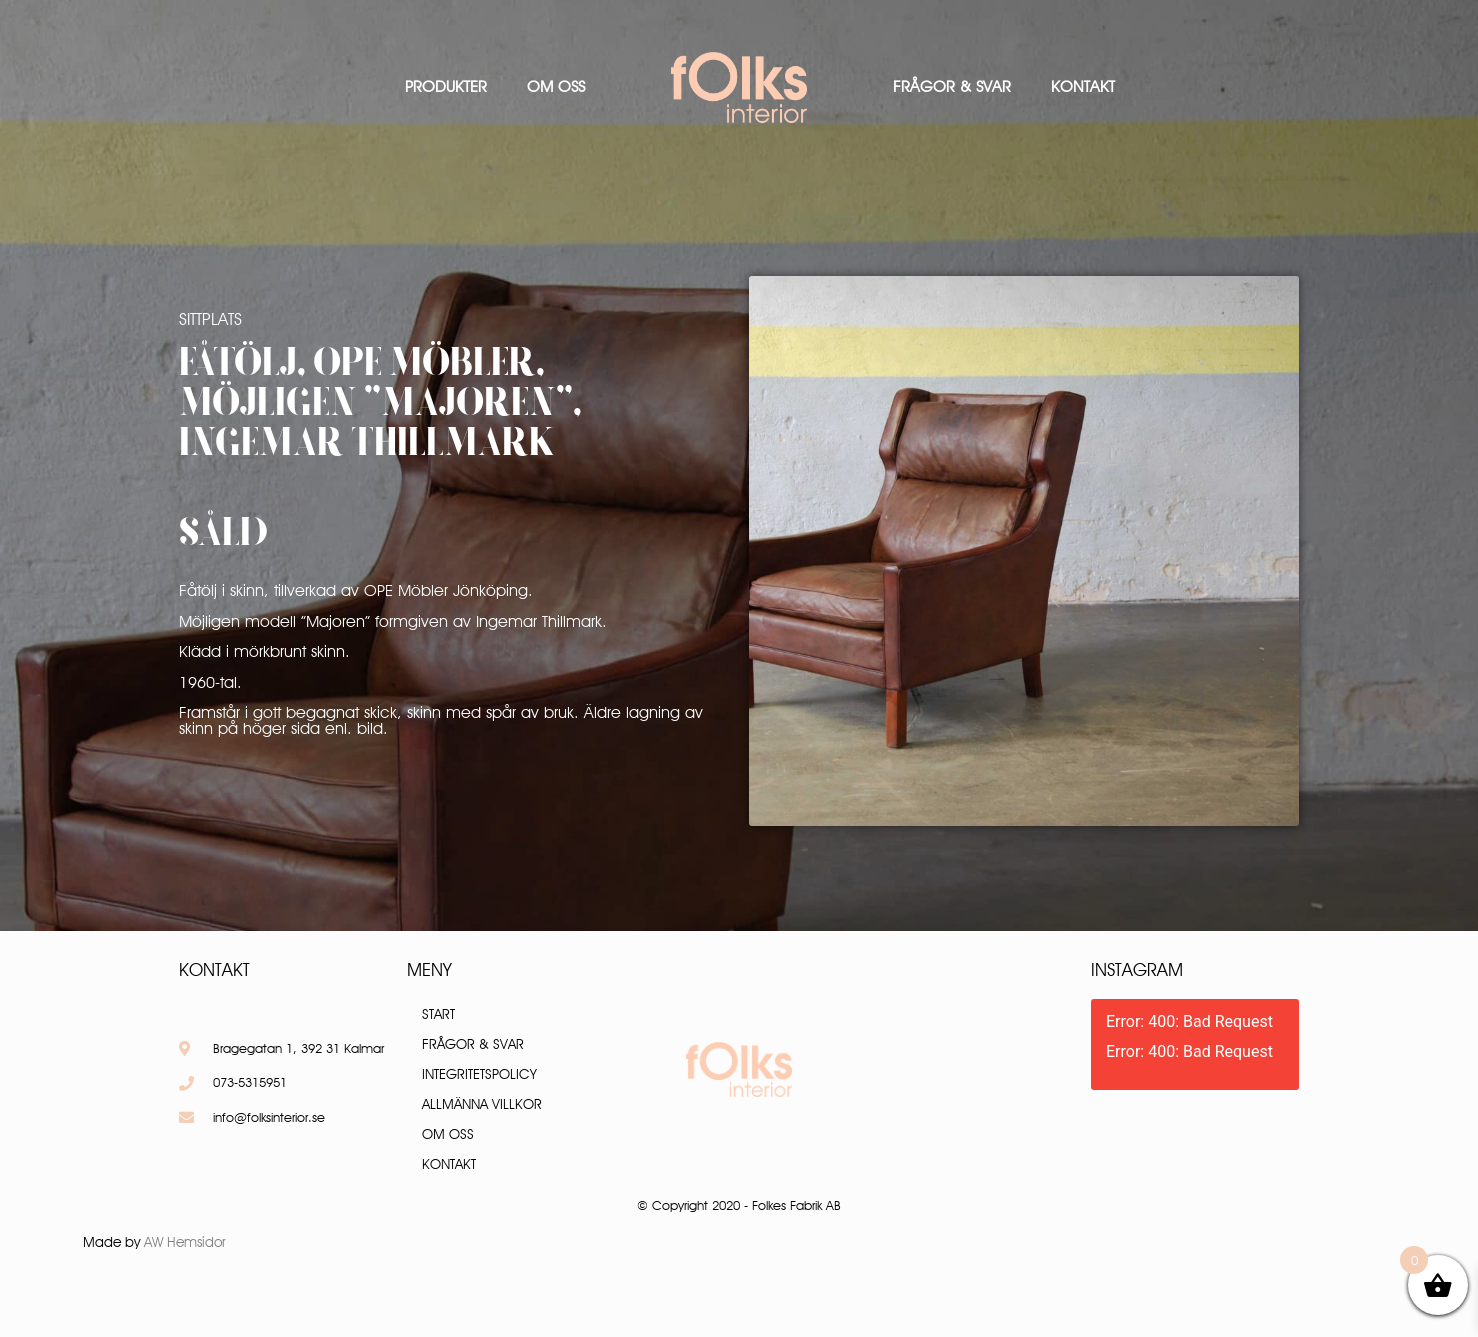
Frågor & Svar (952, 86)
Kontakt (1083, 86)
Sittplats (210, 319)
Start (438, 1014)
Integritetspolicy (479, 1074)
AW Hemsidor (185, 1242)
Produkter (446, 86)
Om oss (556, 86)
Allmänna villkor (482, 1104)
